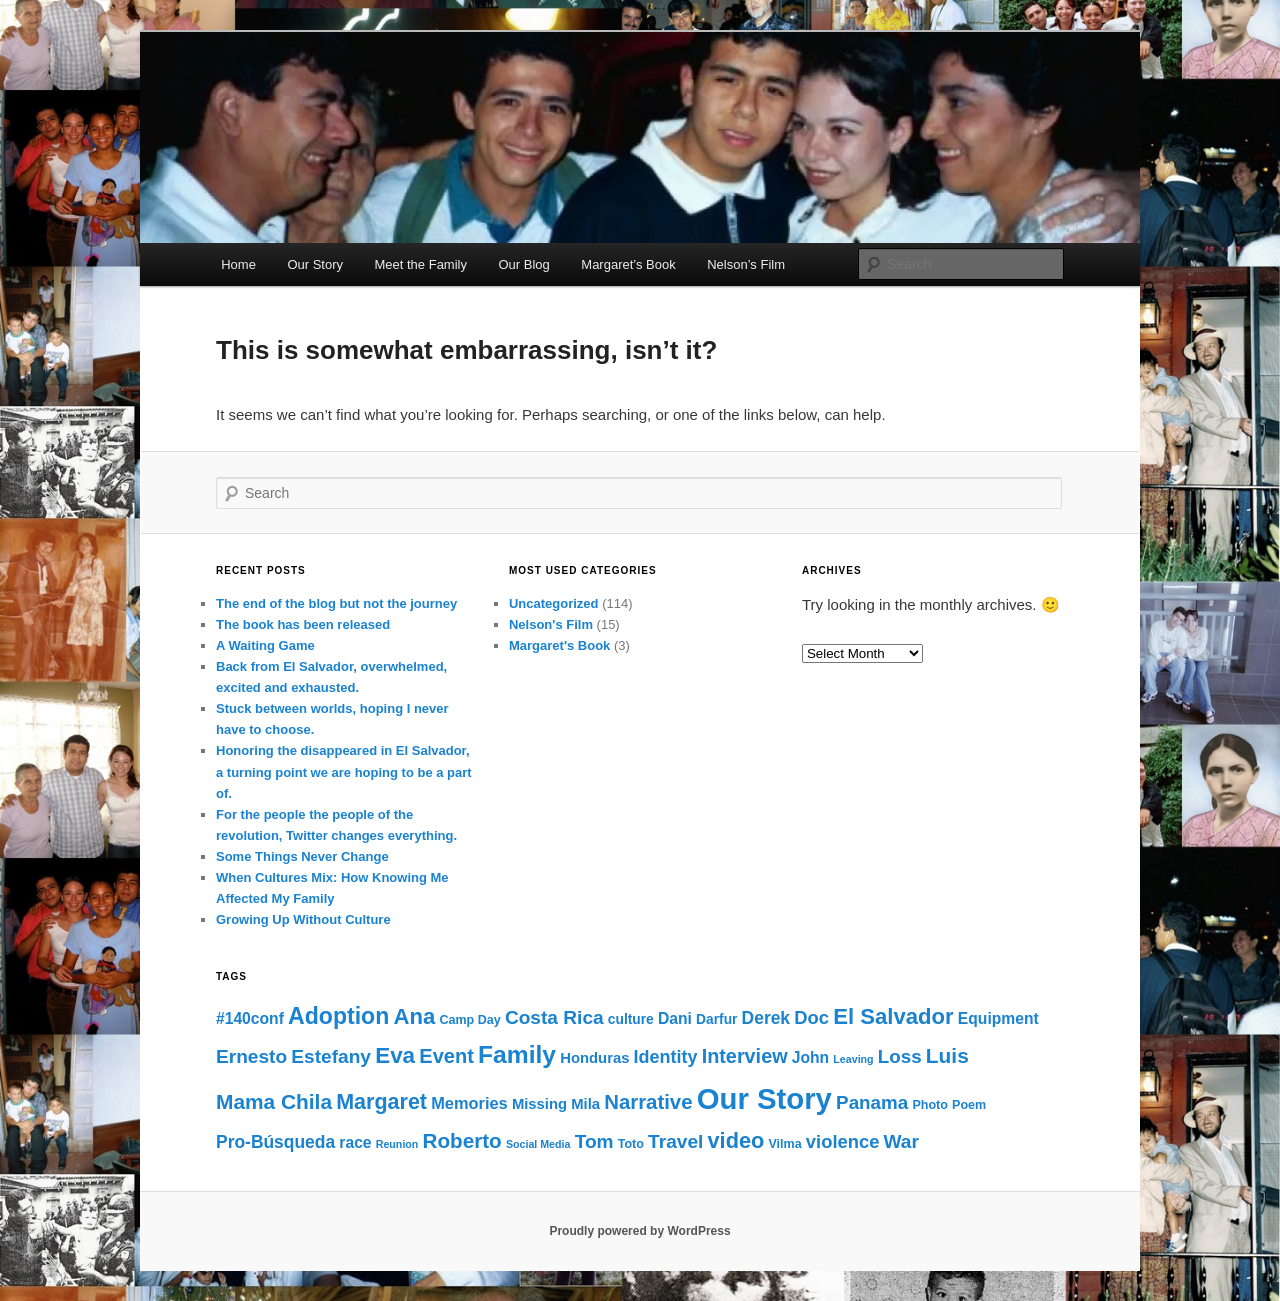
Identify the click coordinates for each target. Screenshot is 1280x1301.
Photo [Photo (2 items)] (930, 1105)
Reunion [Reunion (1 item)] (397, 1144)
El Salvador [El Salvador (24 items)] (893, 1016)
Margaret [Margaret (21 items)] (381, 1102)
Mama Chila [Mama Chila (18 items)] (274, 1101)
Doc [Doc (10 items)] (811, 1017)
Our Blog (523, 264)
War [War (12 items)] (901, 1141)
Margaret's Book (559, 645)
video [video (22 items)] (736, 1140)
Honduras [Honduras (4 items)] (594, 1058)
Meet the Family (421, 264)
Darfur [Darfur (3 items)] (716, 1019)
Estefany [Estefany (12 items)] (331, 1056)
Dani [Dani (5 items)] (675, 1018)
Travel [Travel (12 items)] (675, 1141)
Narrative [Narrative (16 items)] (648, 1102)
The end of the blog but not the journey (336, 603)
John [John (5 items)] (810, 1057)
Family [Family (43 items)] (517, 1054)
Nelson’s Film (746, 264)
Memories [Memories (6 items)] (469, 1103)
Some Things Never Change (302, 856)
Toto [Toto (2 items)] (631, 1144)
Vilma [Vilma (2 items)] (784, 1144)
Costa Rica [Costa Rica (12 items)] (554, 1017)
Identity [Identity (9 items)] (666, 1057)
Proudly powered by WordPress (639, 1231)
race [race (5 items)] (355, 1142)
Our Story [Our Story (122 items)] (764, 1098)
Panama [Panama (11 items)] (872, 1102)
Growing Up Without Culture (303, 919)
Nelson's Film (551, 624)
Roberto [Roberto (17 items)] (462, 1140)
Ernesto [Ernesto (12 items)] (251, 1056)
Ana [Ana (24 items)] (414, 1016)
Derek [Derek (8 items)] (766, 1018)
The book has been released (303, 624)
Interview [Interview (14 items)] (745, 1056)
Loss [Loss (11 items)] (900, 1056)
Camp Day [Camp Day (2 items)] (469, 1020)
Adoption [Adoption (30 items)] (338, 1016)
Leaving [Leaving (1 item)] (853, 1059)
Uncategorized (554, 603)
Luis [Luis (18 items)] (947, 1055)
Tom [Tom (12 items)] (594, 1141)
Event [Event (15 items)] (446, 1056)
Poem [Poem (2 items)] (969, 1105)
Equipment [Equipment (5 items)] (998, 1018)
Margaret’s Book (628, 264)
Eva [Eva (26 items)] (395, 1055)
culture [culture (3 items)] (631, 1019)
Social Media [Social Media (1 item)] (538, 1144)
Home (238, 264)
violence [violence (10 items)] (843, 1141)
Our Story (315, 264)
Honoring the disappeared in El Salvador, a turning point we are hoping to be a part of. (344, 771)
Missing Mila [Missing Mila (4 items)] (556, 1104)
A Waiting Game (265, 645)
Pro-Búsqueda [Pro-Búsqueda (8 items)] (275, 1142)
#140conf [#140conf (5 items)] (250, 1018)
